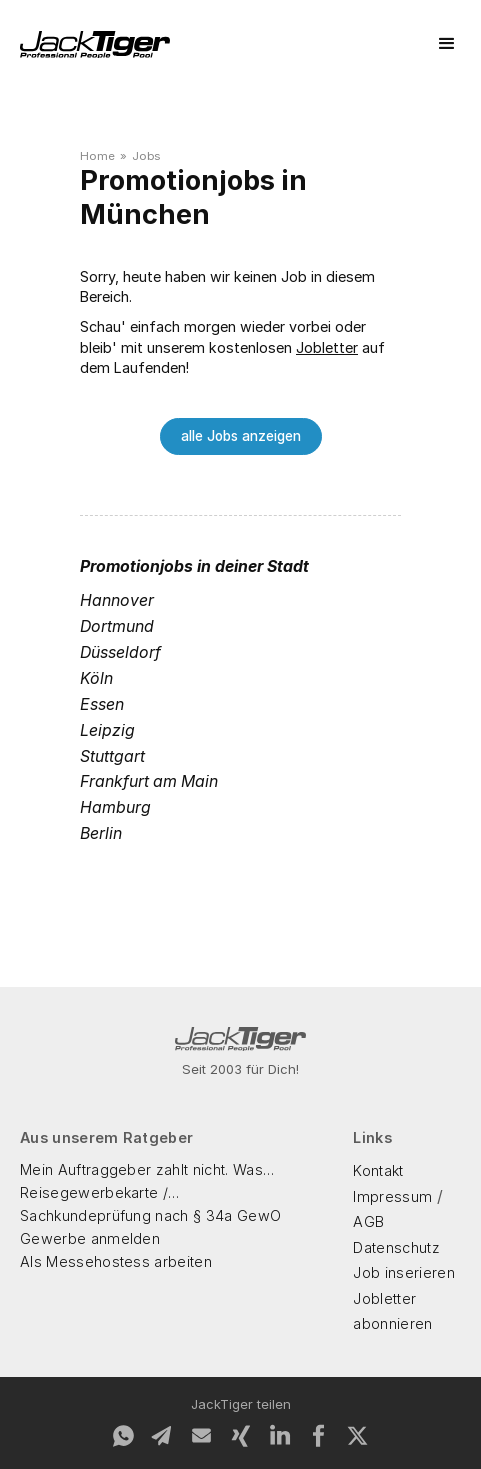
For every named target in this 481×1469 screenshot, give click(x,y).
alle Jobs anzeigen (241, 436)
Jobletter (327, 347)
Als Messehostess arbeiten (116, 1261)
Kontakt (378, 1170)
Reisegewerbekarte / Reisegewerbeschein (95, 1194)
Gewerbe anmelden (90, 1238)
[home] (95, 44)
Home (97, 156)
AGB (368, 1221)
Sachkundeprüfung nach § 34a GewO (150, 1215)
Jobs (146, 156)
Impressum (392, 1196)
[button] (447, 44)
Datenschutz (396, 1247)
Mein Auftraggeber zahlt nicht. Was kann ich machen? (141, 1171)
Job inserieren (403, 1272)
